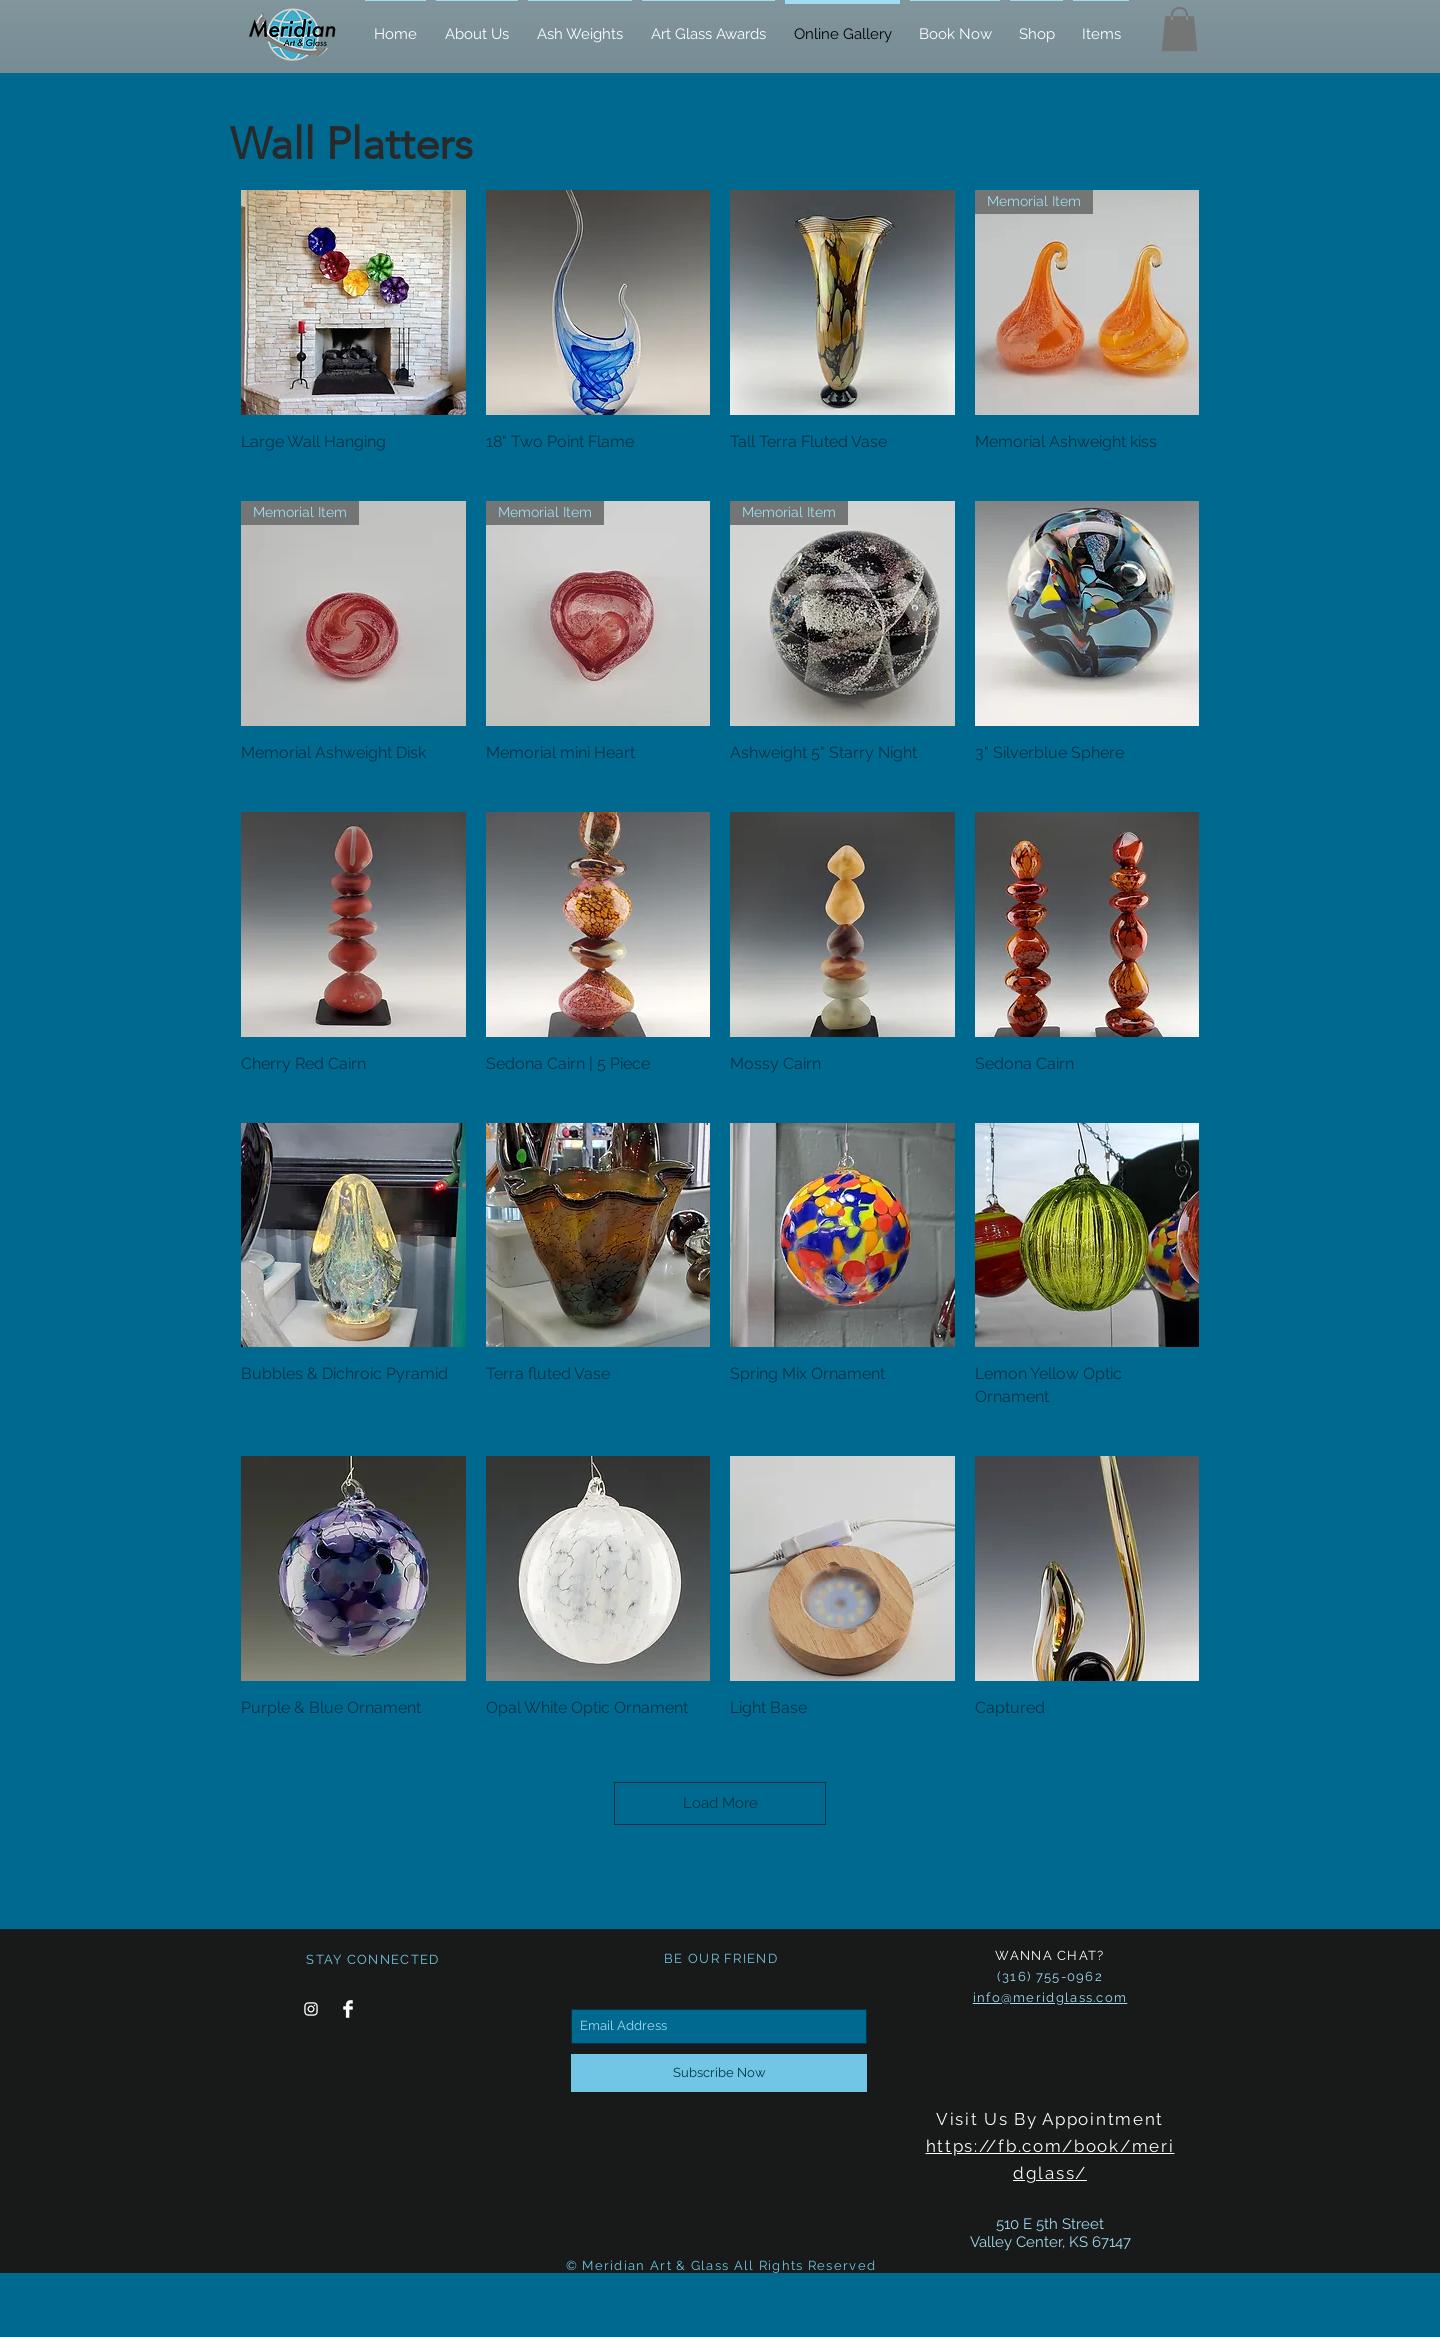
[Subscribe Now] (719, 2073)
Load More (720, 1803)
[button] (1179, 29)
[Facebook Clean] (348, 2009)
